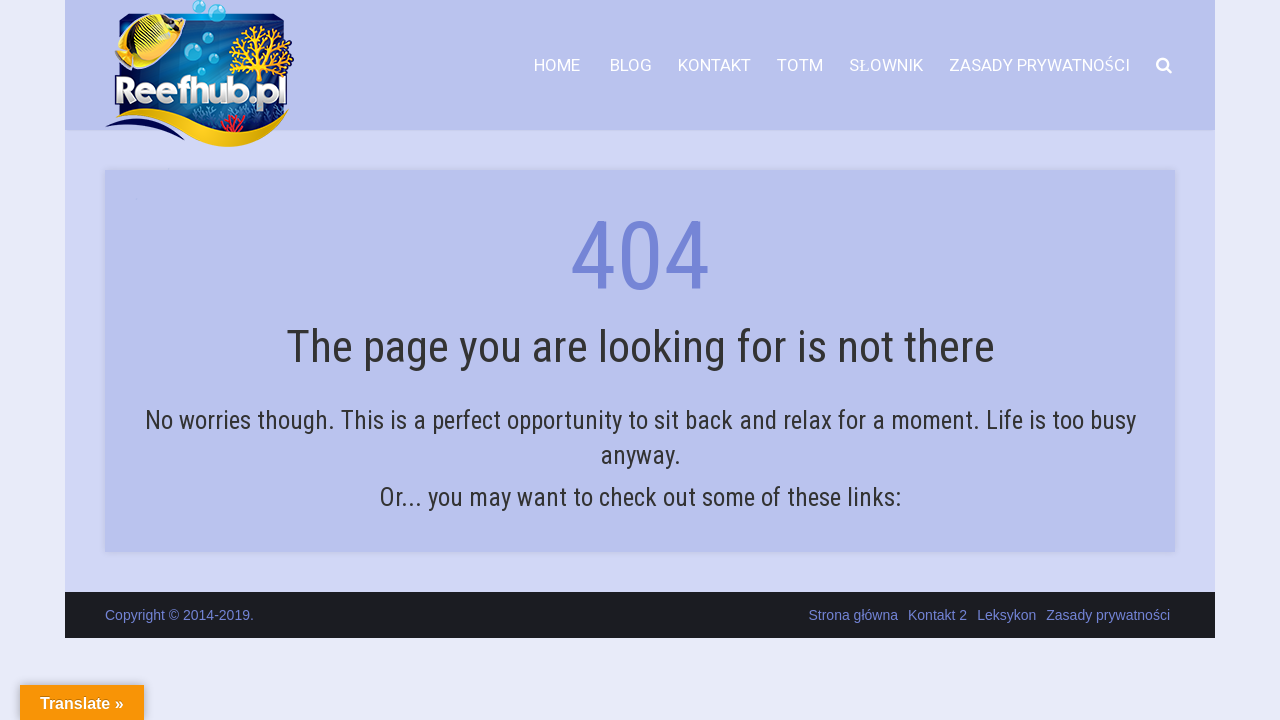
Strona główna (853, 615)
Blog (629, 65)
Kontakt (714, 65)
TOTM (800, 65)
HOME (557, 65)
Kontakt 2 (937, 615)
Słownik (885, 65)
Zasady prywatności (1039, 65)
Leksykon (1006, 615)
